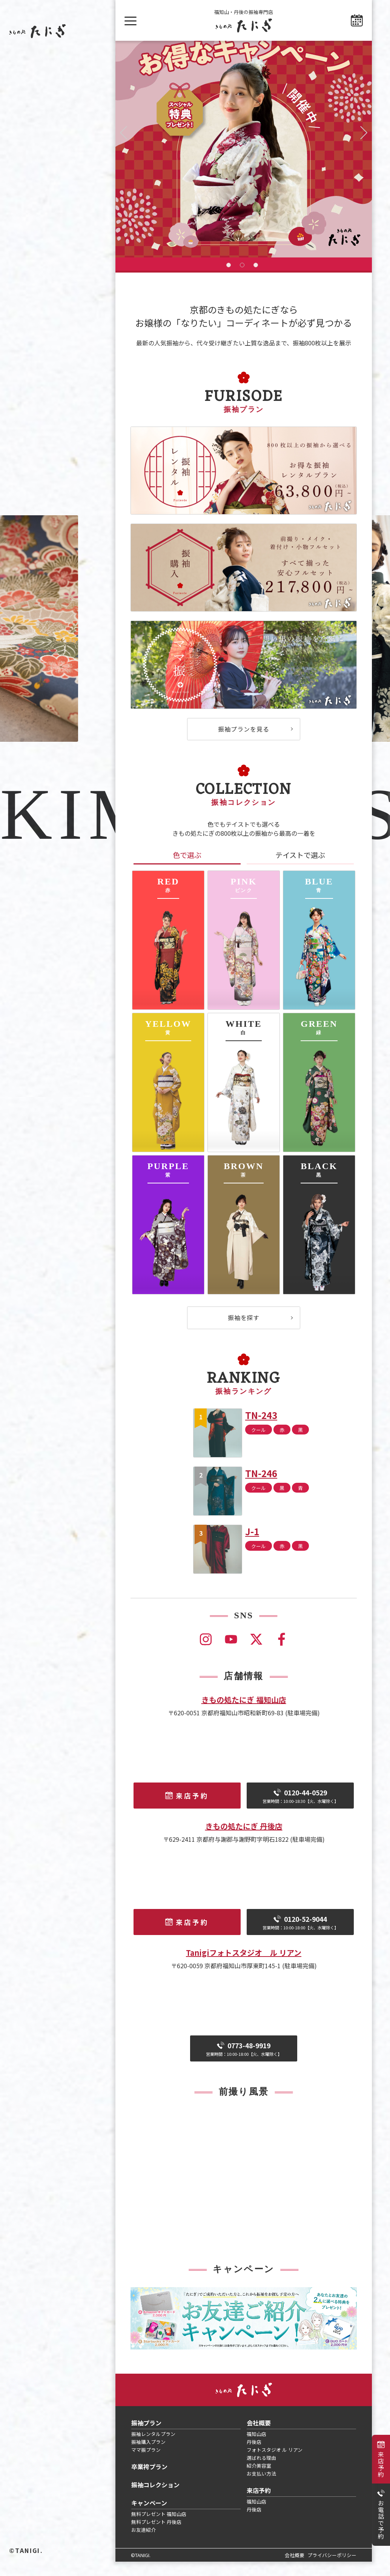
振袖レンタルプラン (153, 2448)
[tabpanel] (243, 156)
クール (258, 1444)
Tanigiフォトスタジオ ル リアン (243, 1966)
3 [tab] (255, 279)
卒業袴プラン (149, 2480)
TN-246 (261, 1487)
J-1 (252, 1545)
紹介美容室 (259, 2480)
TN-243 (261, 1429)
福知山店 (256, 2448)
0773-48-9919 (243, 2063)
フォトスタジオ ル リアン (274, 2464)
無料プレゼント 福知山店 (158, 2528)
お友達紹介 (143, 2544)
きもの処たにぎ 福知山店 (243, 1714)
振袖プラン (146, 2437)
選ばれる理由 (261, 2472)
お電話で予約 (380, 2520)
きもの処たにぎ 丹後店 (244, 1840)
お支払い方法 (261, 2487)
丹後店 (254, 2456)
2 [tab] (242, 279)
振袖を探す (244, 1332)
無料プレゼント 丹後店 (156, 2536)
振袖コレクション (155, 2499)
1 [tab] (228, 279)
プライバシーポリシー (331, 2569)
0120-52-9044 (300, 1937)
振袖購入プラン (148, 2456)
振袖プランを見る (243, 743)
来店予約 (380, 2464)
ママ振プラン (146, 2464)
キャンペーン (149, 2517)
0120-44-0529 (300, 1810)
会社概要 (259, 2437)
